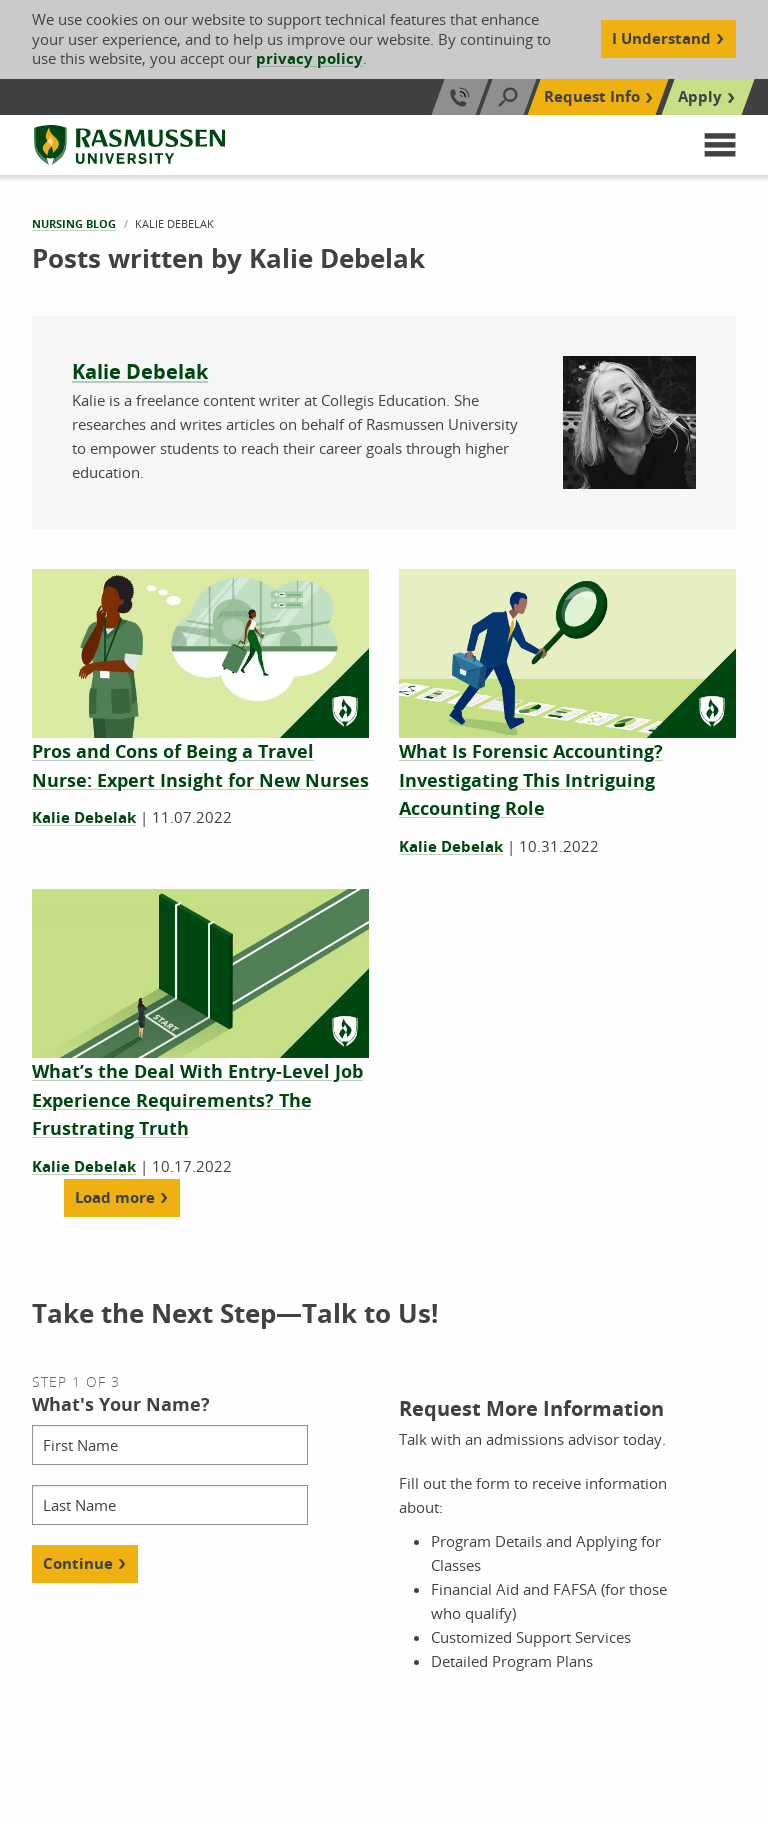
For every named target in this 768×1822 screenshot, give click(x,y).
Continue (78, 1563)
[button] (720, 145)
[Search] (508, 97)
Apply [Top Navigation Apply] (700, 96)
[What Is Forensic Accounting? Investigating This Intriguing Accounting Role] (531, 781)
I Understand (661, 38)
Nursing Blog (74, 223)
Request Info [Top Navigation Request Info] (592, 96)
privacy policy (309, 58)
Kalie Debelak (140, 371)
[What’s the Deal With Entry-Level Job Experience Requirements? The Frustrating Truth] (197, 1101)
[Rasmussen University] (129, 145)
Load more (115, 1197)
